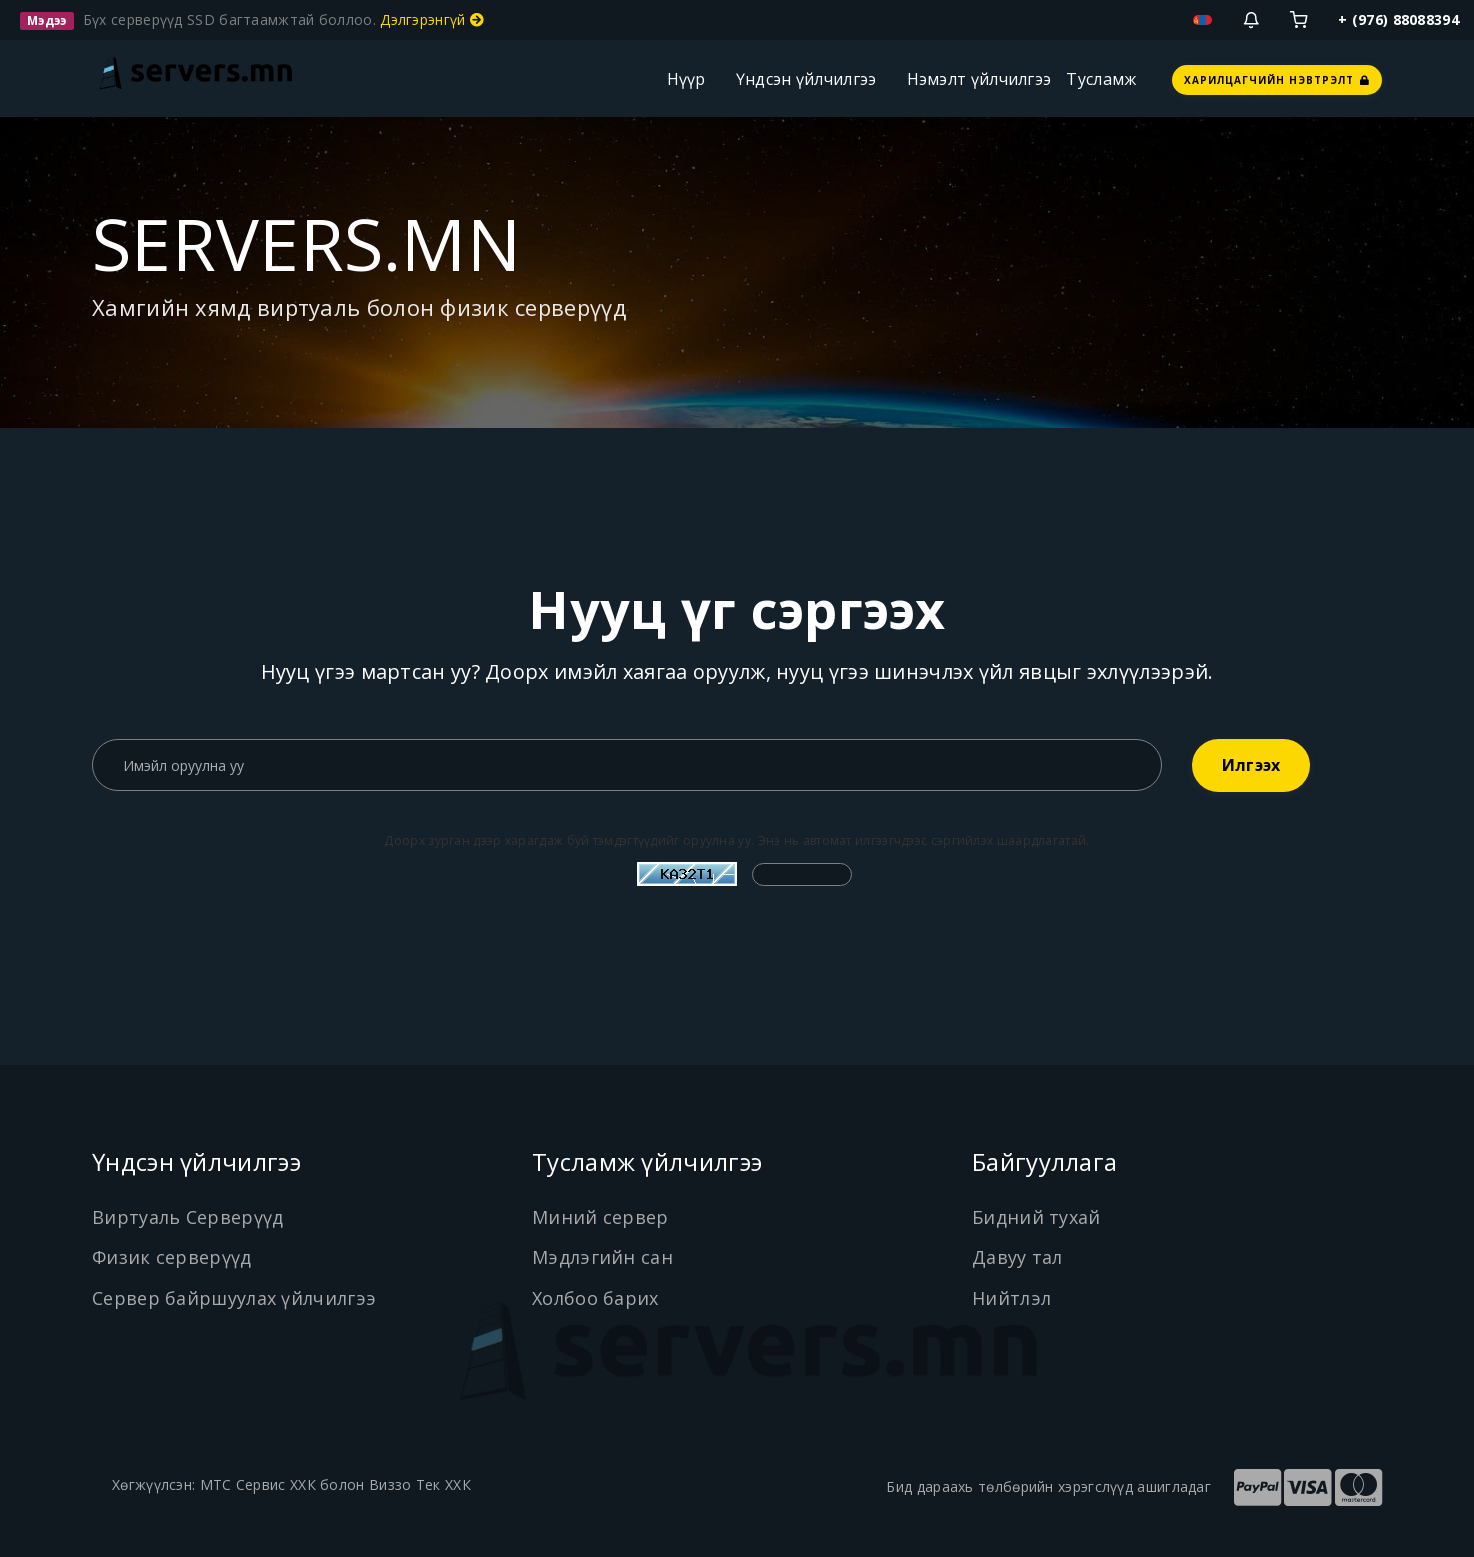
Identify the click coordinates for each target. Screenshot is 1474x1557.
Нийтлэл (1011, 1298)
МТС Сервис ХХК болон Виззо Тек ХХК (335, 1484)
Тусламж (1101, 79)
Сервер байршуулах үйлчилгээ (234, 1298)
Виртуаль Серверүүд (187, 1217)
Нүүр (686, 79)
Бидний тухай (1036, 1217)
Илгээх (1251, 765)
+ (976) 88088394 (1398, 19)
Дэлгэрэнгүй (432, 19)
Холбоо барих (595, 1298)
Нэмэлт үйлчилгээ (979, 79)
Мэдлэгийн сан (602, 1257)
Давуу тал (1017, 1257)
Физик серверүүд (172, 1257)
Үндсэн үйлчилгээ (806, 79)
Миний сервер (600, 1217)
